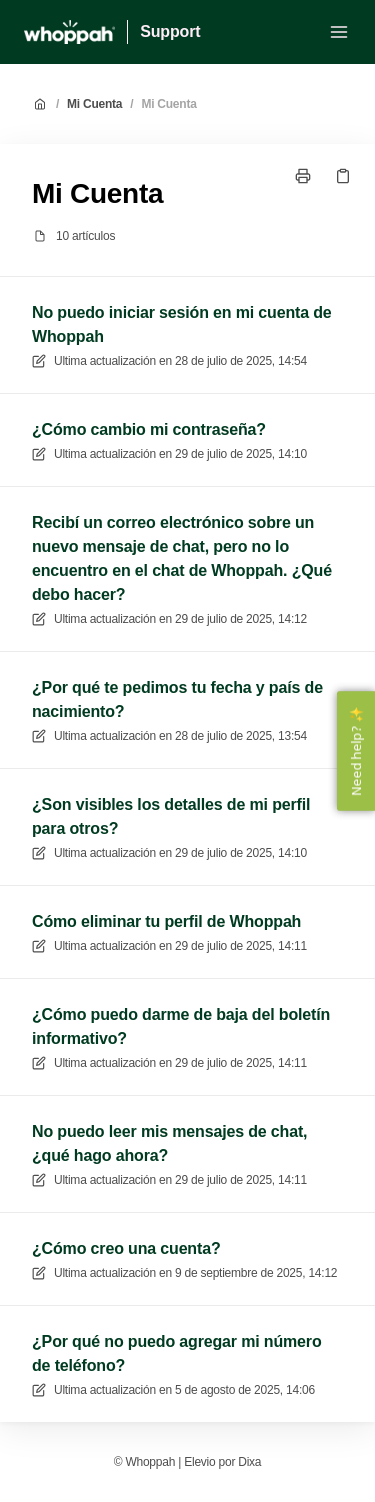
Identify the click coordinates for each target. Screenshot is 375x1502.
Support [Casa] (170, 31)
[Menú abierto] (339, 32)
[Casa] (69, 32)
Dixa (249, 1462)
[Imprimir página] (303, 176)
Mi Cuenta (94, 104)
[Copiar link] (343, 176)
